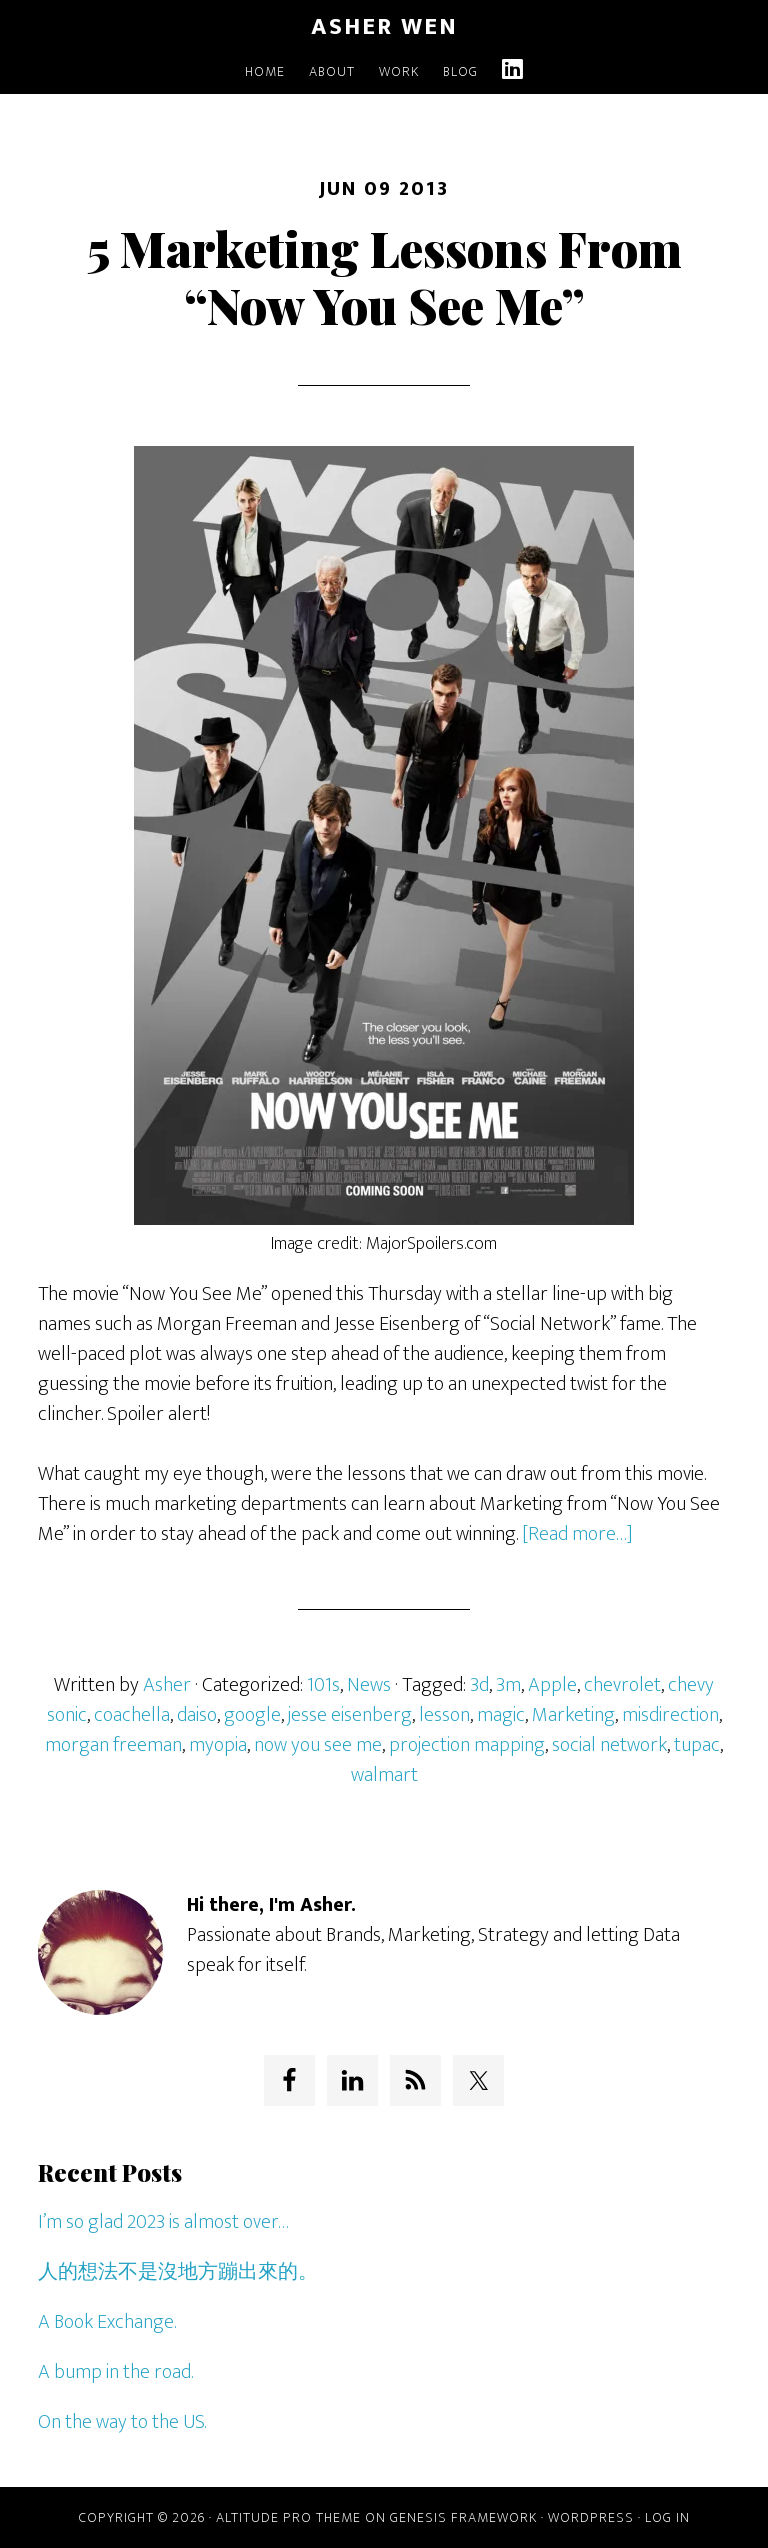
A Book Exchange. (107, 2322)
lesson (444, 1715)
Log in (667, 2517)
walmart (384, 1775)
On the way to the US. (122, 2422)
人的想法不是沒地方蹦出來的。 (178, 2272)
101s (323, 1685)
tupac (697, 1745)
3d (479, 1685)
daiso (197, 1715)
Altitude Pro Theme (288, 2517)
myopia (218, 1745)
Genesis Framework (463, 2517)
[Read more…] (577, 1534)
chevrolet (622, 1685)
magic (501, 1715)
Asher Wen (384, 27)
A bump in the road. (115, 2372)
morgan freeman (113, 1745)
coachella (132, 1715)
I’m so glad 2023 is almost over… (163, 2222)
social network (609, 1745)
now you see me (318, 1745)
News (369, 1685)
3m (508, 1685)
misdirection (670, 1715)
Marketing (573, 1715)
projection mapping (467, 1745)
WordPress (591, 2517)
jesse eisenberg (350, 1715)
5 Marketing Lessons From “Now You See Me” (384, 277)
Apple (552, 1685)
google (252, 1715)
